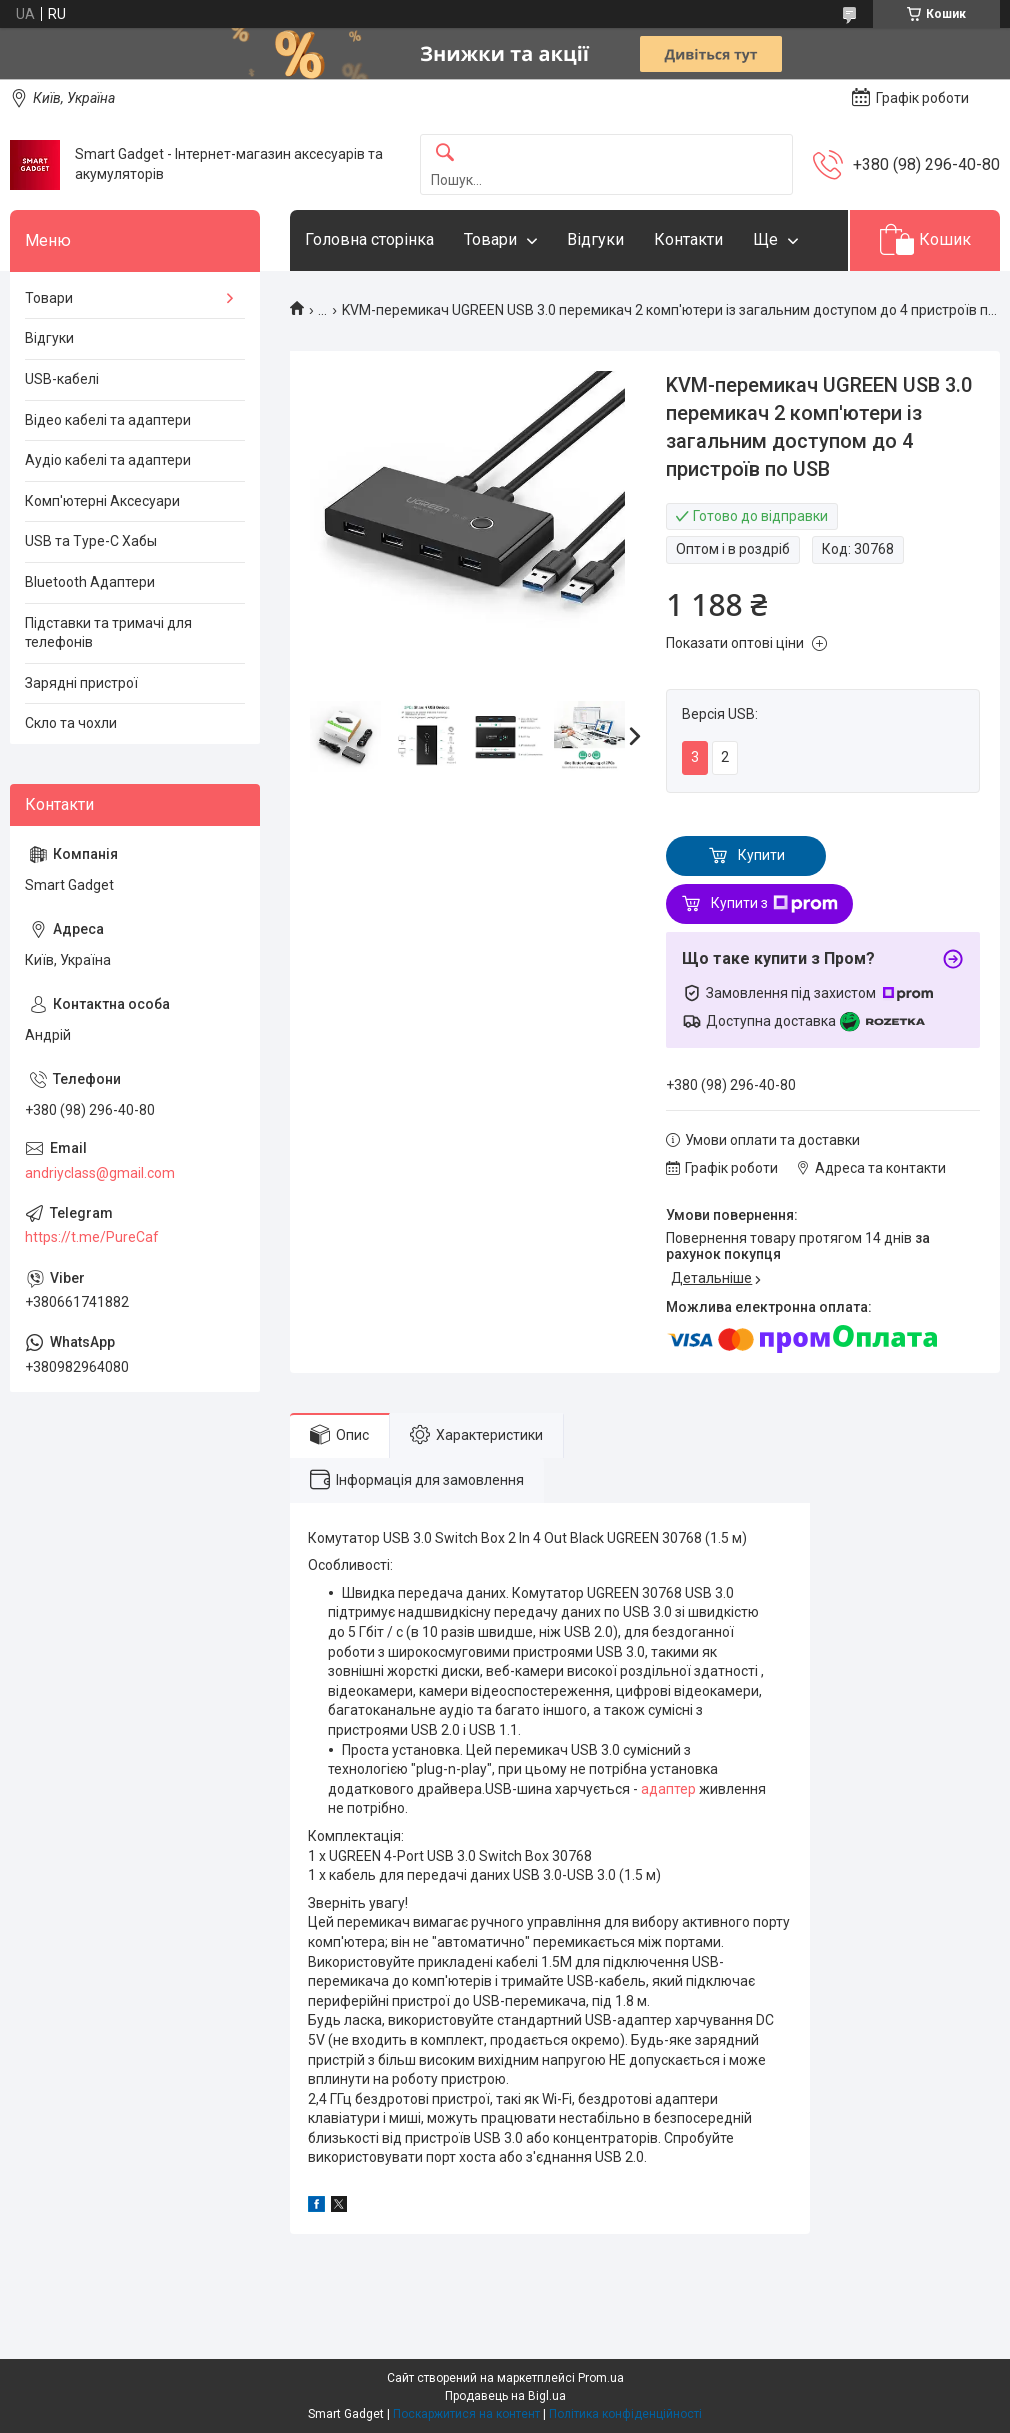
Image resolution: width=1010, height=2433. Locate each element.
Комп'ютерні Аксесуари (102, 501)
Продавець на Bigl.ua (505, 2396)
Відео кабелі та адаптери (108, 420)
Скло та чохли (71, 723)
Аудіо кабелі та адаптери (108, 460)
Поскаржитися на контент (466, 2414)
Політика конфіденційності (625, 2414)
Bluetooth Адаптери (90, 582)
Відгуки (595, 239)
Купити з (774, 904)
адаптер (668, 1789)
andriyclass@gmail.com (100, 1173)
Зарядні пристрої (81, 683)
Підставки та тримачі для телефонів (108, 633)
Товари (490, 239)
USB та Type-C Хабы (91, 541)
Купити (761, 855)
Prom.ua (601, 2378)
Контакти (688, 239)
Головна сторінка (369, 239)
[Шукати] (445, 153)
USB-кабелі (62, 379)
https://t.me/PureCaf (92, 1237)
